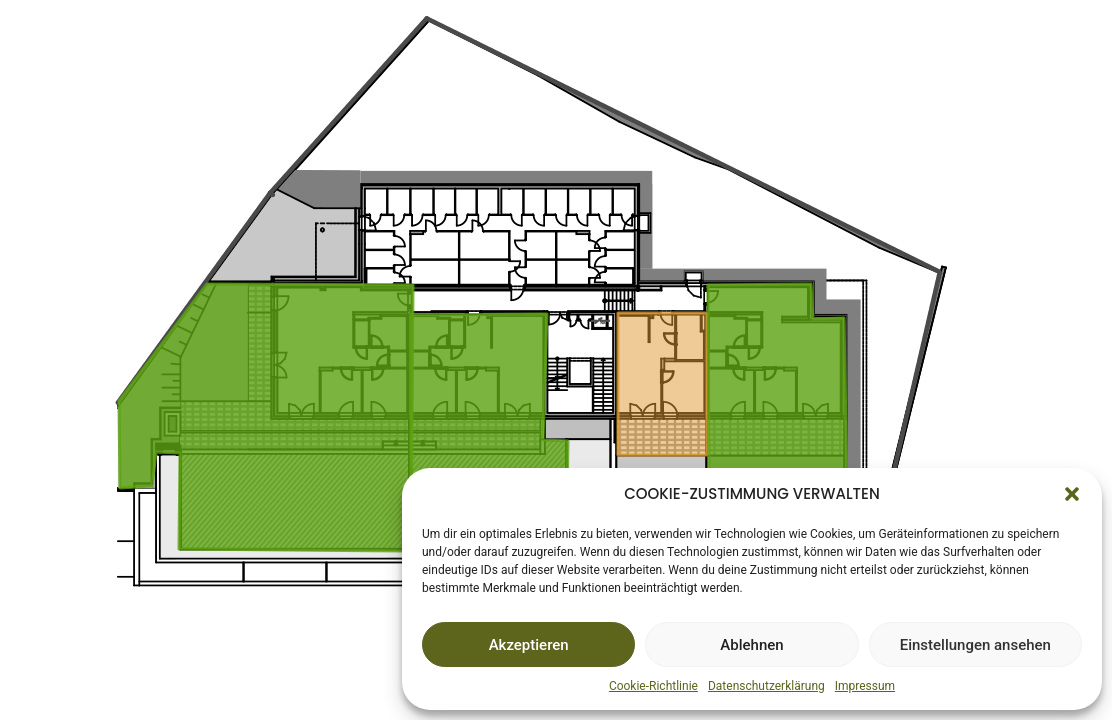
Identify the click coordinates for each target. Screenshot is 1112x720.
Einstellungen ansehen (975, 645)
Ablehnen (751, 645)
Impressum (865, 686)
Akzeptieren (529, 645)
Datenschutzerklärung (766, 686)
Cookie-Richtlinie (653, 686)
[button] (1072, 494)
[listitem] (489, 432)
